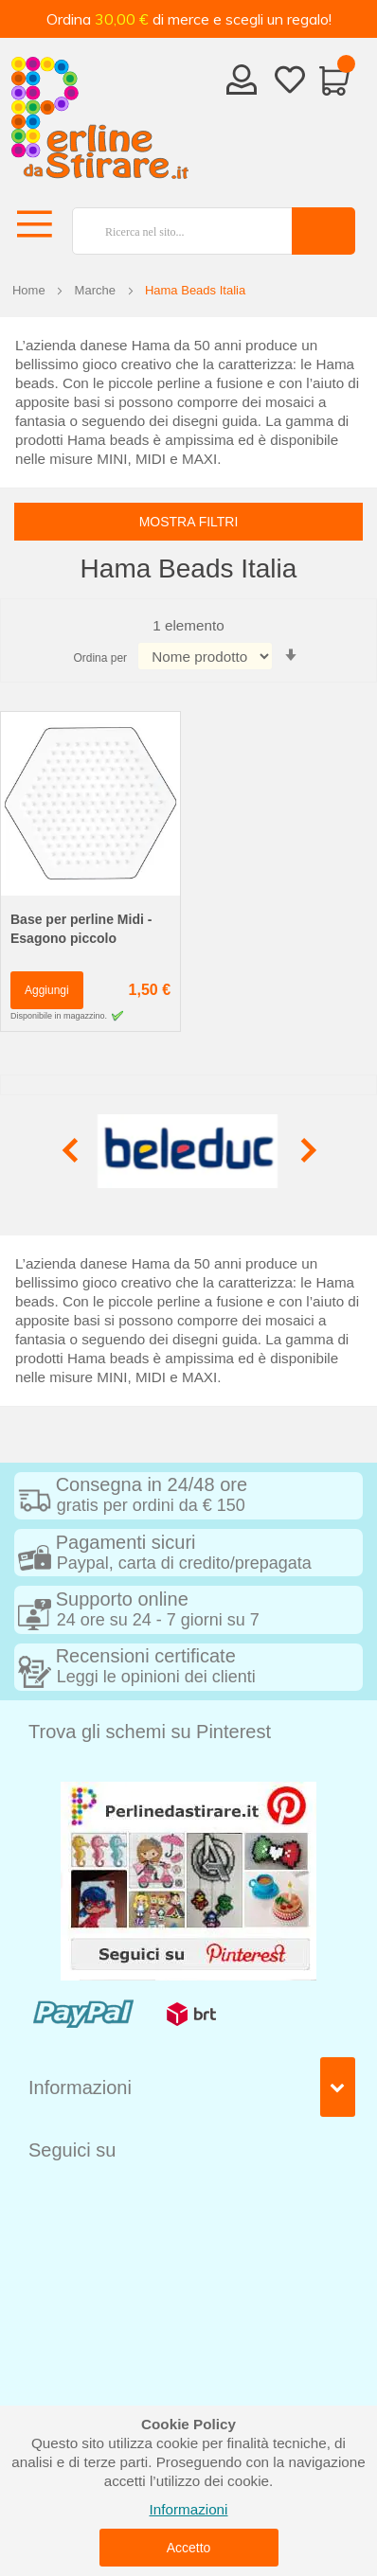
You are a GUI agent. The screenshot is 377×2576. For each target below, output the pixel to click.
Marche (95, 290)
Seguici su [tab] (72, 2150)
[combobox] (174, 231)
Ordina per (100, 658)
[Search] (323, 231)
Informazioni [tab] (80, 2087)
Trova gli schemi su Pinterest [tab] (149, 1731)
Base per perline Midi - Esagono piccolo (81, 929)
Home (28, 290)
